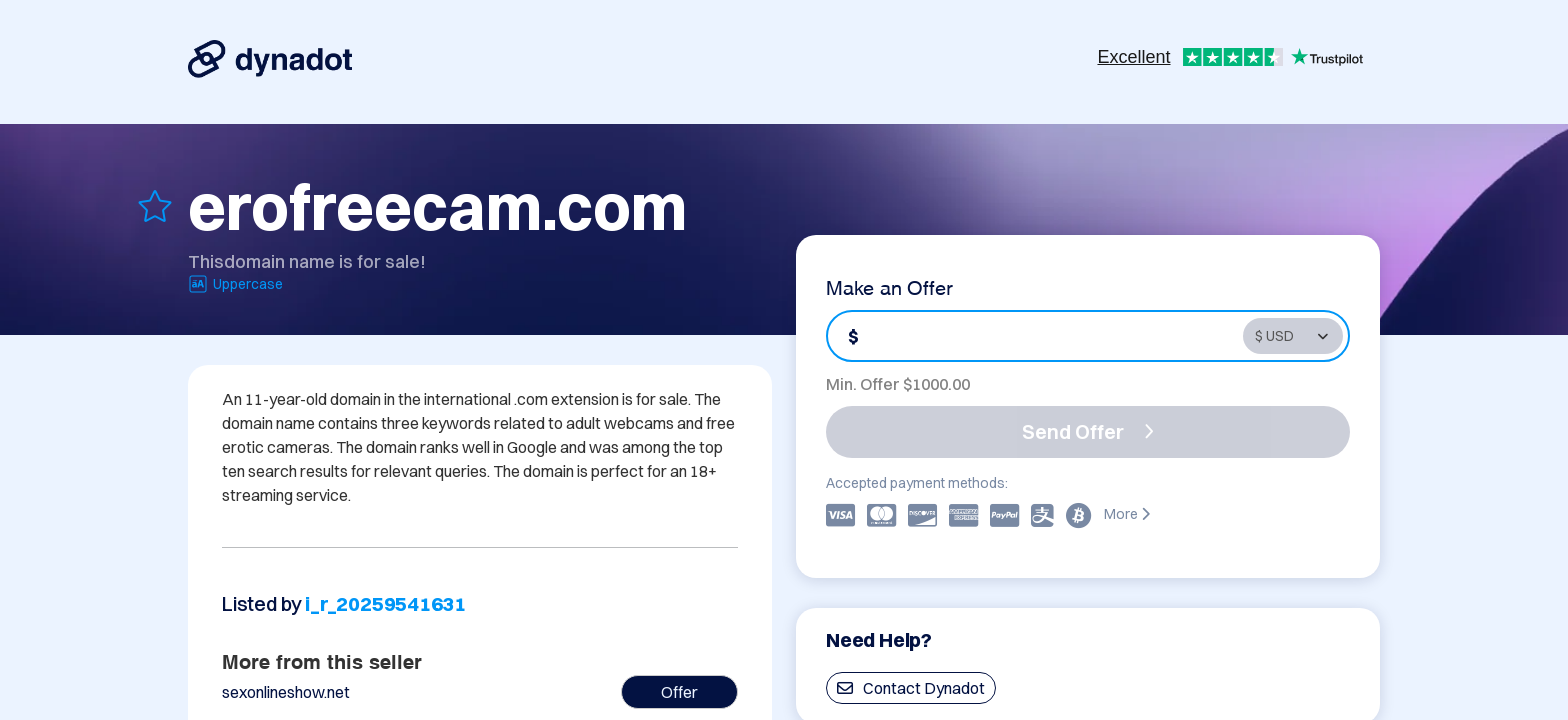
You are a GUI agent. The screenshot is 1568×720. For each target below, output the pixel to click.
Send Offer (1088, 431)
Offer (679, 692)
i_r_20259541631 (385, 603)
